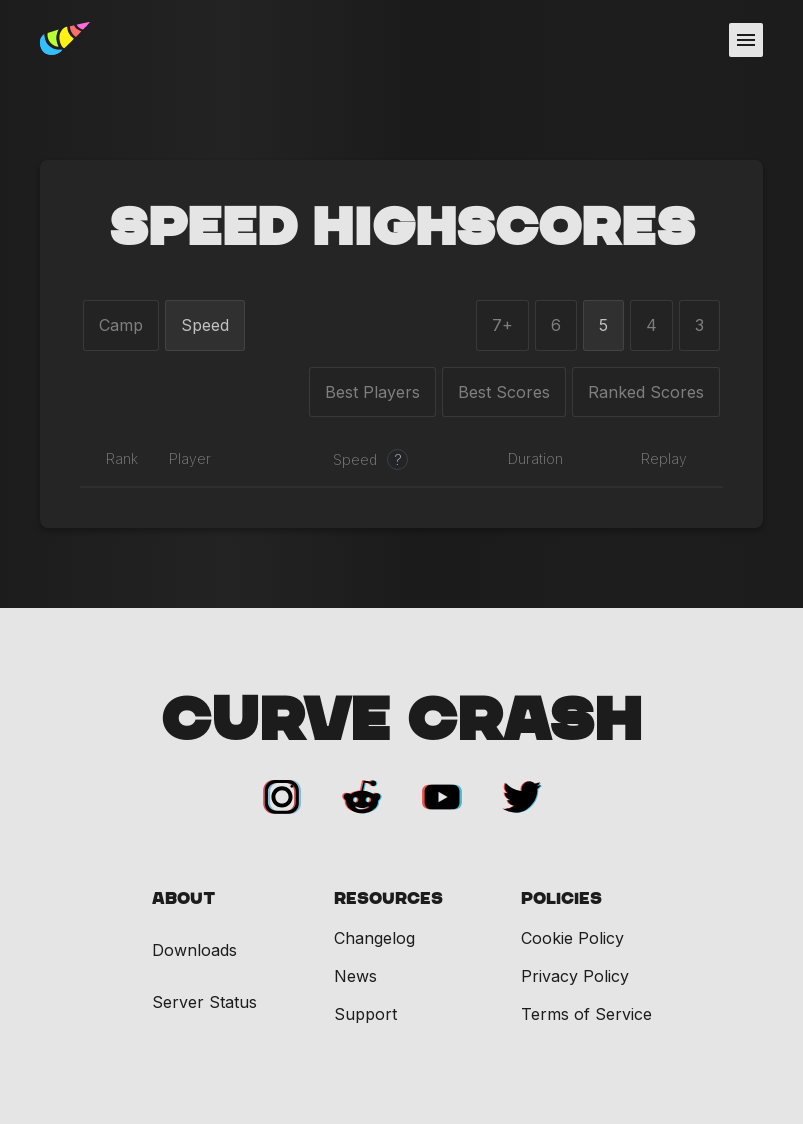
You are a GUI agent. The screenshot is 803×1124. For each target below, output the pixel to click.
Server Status (204, 1002)
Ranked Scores (646, 392)
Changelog (374, 938)
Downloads (194, 950)
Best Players (372, 392)
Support (365, 1014)
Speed (205, 325)
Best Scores (504, 392)
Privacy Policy (575, 976)
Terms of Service (586, 1014)
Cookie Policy (572, 938)
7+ (502, 325)
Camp (121, 325)
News (355, 976)
